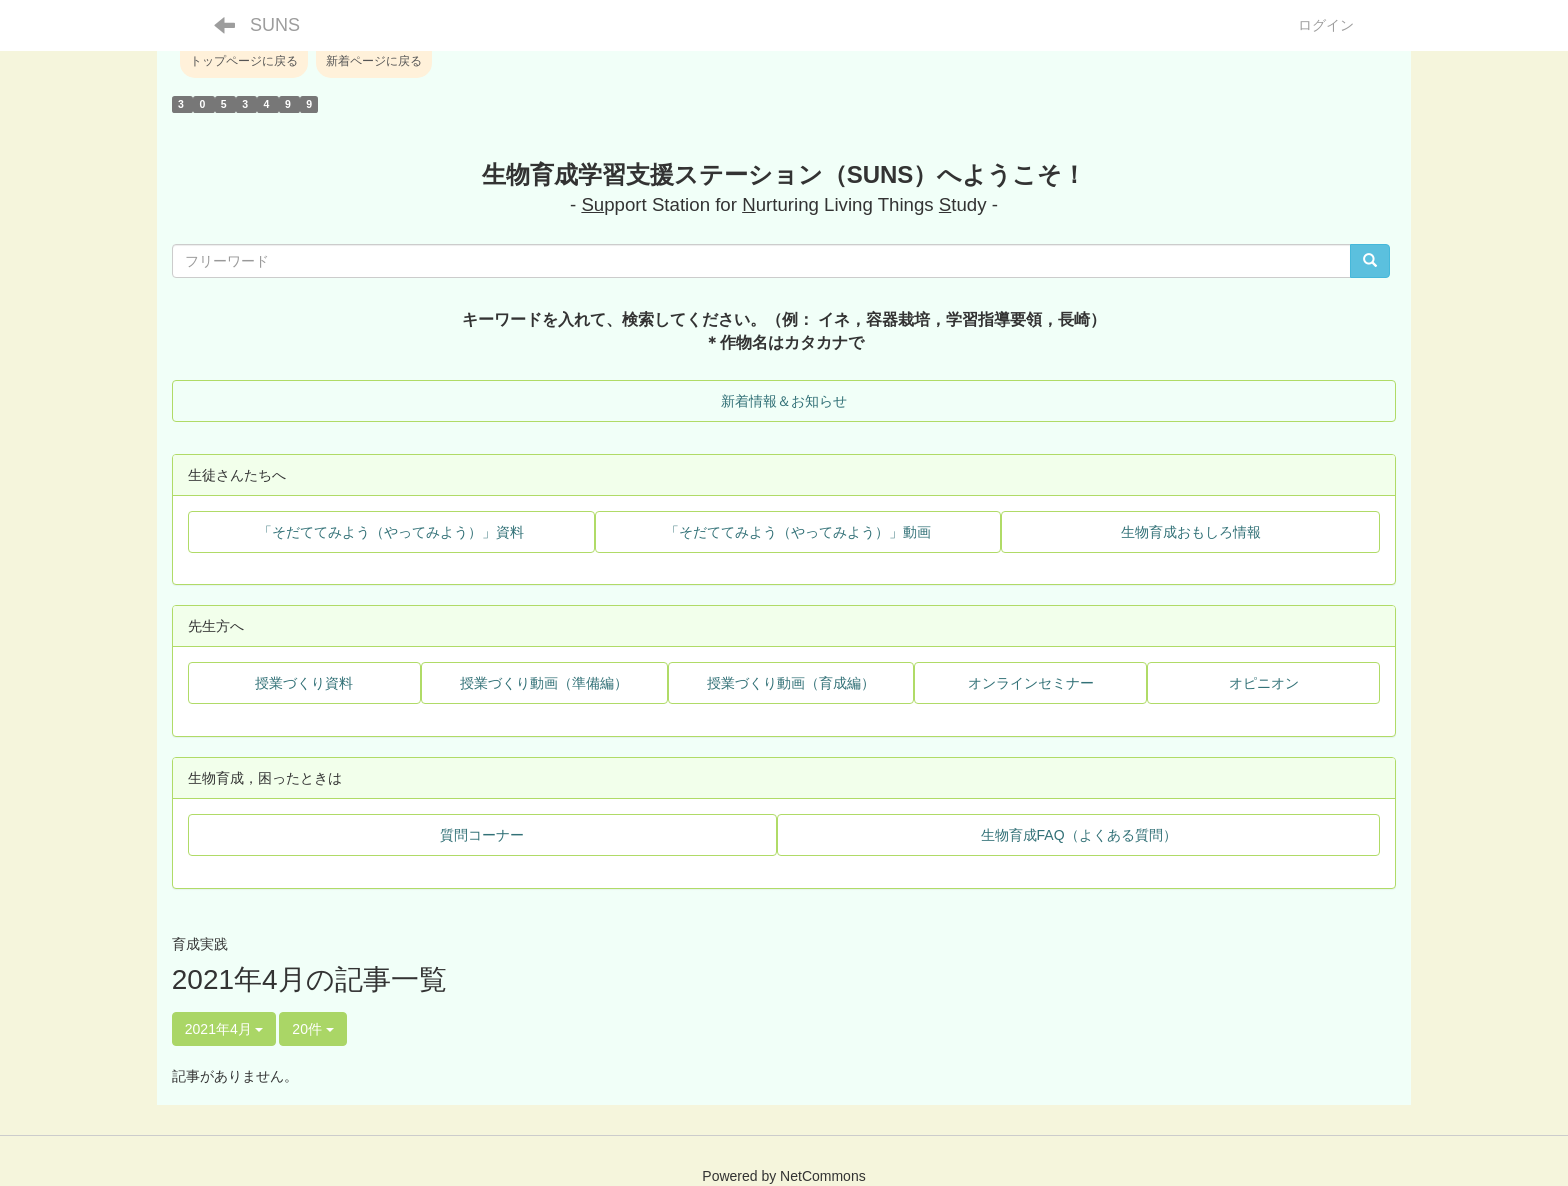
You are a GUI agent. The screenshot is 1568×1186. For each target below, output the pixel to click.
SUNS (275, 25)
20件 (312, 1029)
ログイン (1326, 25)
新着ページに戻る (374, 61)
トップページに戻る (244, 61)
